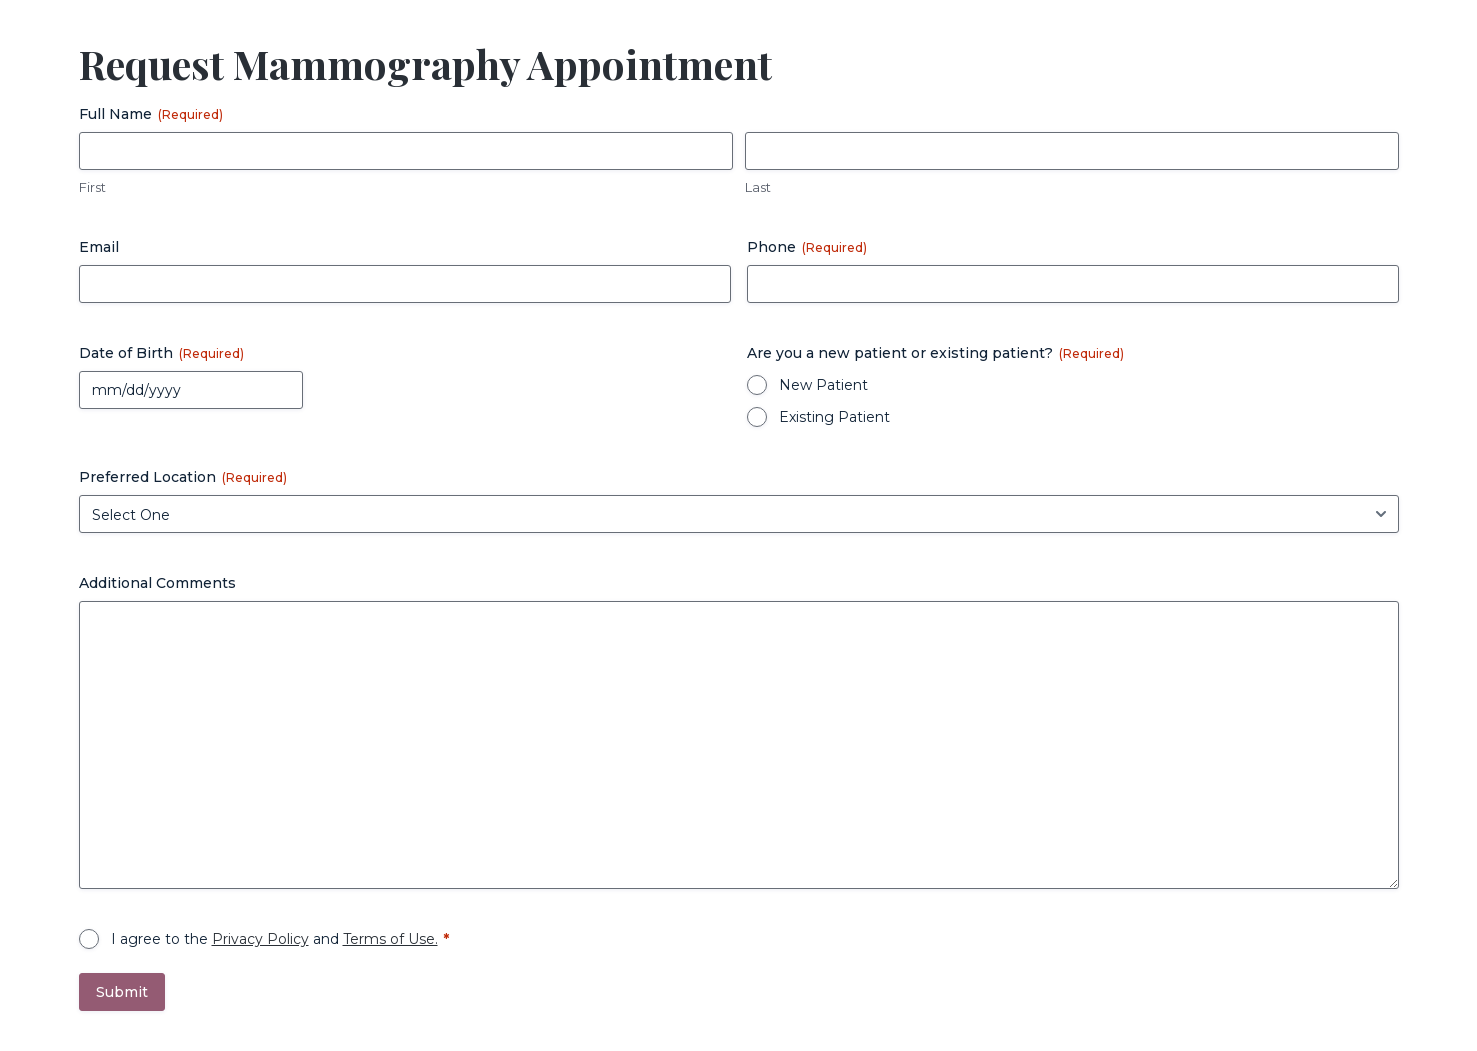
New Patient (823, 385)
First (92, 187)
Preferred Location (183, 477)
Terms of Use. (390, 939)
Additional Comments (157, 583)
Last (758, 187)
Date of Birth (161, 353)
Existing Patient (834, 417)
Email (99, 247)
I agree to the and (274, 939)
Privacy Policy (260, 939)
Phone (807, 247)
